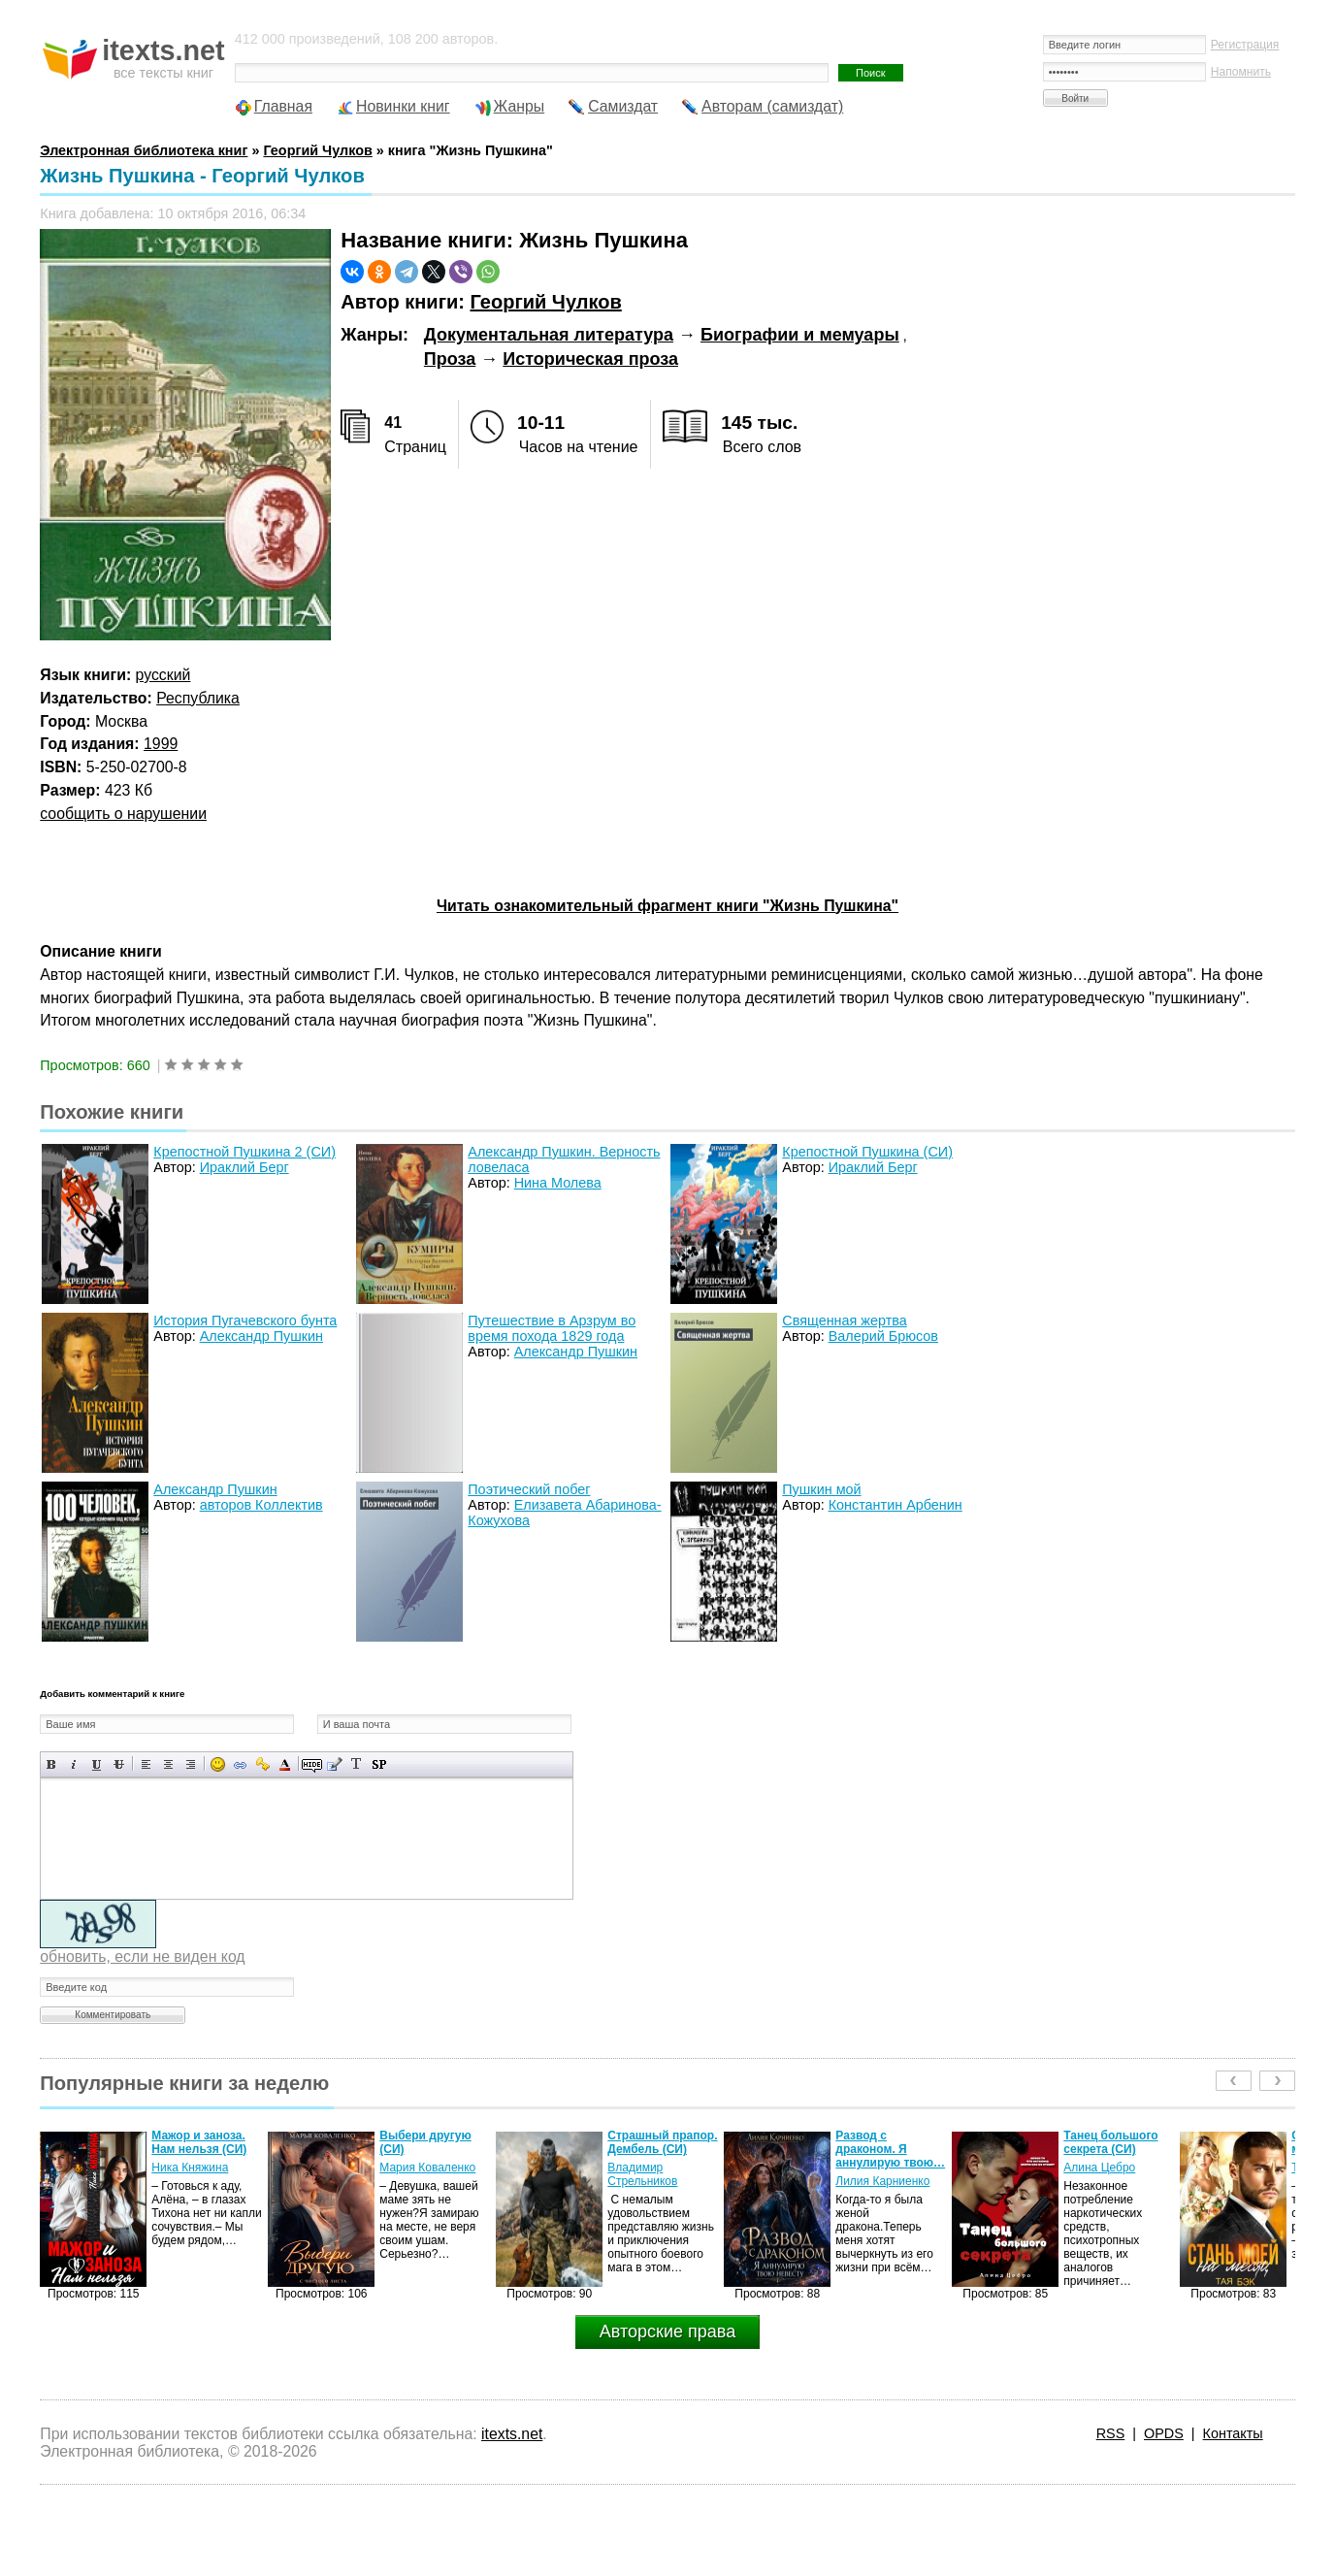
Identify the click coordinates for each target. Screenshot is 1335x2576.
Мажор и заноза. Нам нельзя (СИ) (198, 2142)
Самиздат (623, 106)
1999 (161, 743)
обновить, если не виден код (142, 1956)
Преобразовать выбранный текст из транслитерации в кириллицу (356, 1764)
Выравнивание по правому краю (190, 1764)
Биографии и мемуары (799, 334)
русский (163, 675)
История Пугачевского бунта (245, 1320)
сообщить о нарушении (123, 813)
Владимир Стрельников (642, 2174)
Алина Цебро (1099, 2167)
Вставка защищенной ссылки (262, 1764)
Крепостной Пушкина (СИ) (867, 1151)
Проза (449, 359)
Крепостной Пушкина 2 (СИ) (244, 1151)
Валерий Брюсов (883, 1336)
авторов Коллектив (261, 1505)
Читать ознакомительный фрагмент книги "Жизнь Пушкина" (667, 905)
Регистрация (1245, 44)
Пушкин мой (821, 1489)
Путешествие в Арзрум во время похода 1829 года (551, 1328)
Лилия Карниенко (882, 2181)
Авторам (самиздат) (772, 106)
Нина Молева (558, 1182)
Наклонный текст (74, 1764)
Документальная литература (548, 334)
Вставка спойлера (379, 1764)
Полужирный (52, 1764)
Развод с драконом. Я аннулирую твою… (890, 2149)
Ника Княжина (189, 2167)
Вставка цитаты (334, 1764)
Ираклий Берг (244, 1167)
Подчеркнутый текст (96, 1764)
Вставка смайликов (218, 1764)
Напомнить (1241, 72)
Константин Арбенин (895, 1505)
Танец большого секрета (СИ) (1110, 2142)
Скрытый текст (312, 1764)
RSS (1110, 2433)
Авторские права (667, 2331)
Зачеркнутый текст (119, 1764)
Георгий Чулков (546, 301)
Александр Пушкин (261, 1336)
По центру (168, 1764)
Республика (198, 698)
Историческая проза (590, 359)
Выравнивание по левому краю (146, 1764)
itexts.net (511, 2434)
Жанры (519, 106)
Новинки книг (403, 106)
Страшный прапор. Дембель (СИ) (662, 2142)
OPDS (1164, 2433)
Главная (283, 106)
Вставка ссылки (240, 1764)
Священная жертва (844, 1320)
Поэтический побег (529, 1489)
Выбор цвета (285, 1764)
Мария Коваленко (427, 2167)
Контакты (1233, 2433)
